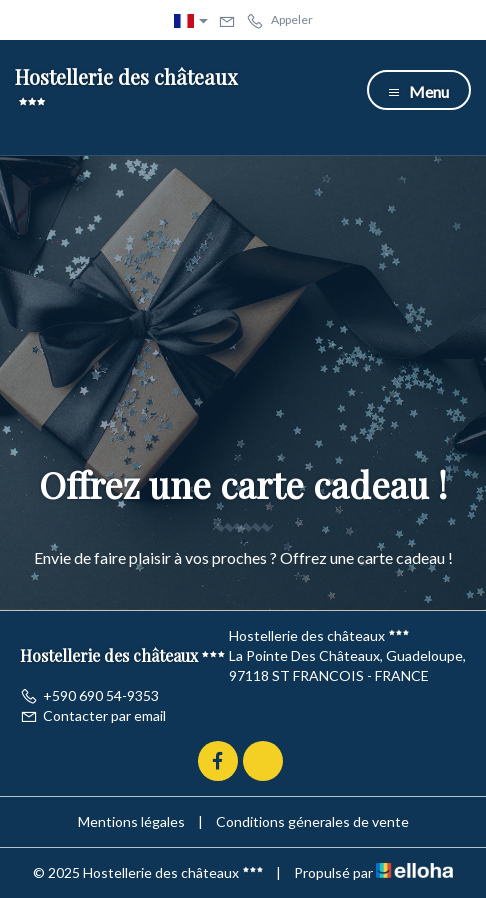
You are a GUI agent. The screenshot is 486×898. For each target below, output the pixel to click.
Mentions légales (131, 821)
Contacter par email (93, 715)
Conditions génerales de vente (312, 821)
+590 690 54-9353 (89, 695)
